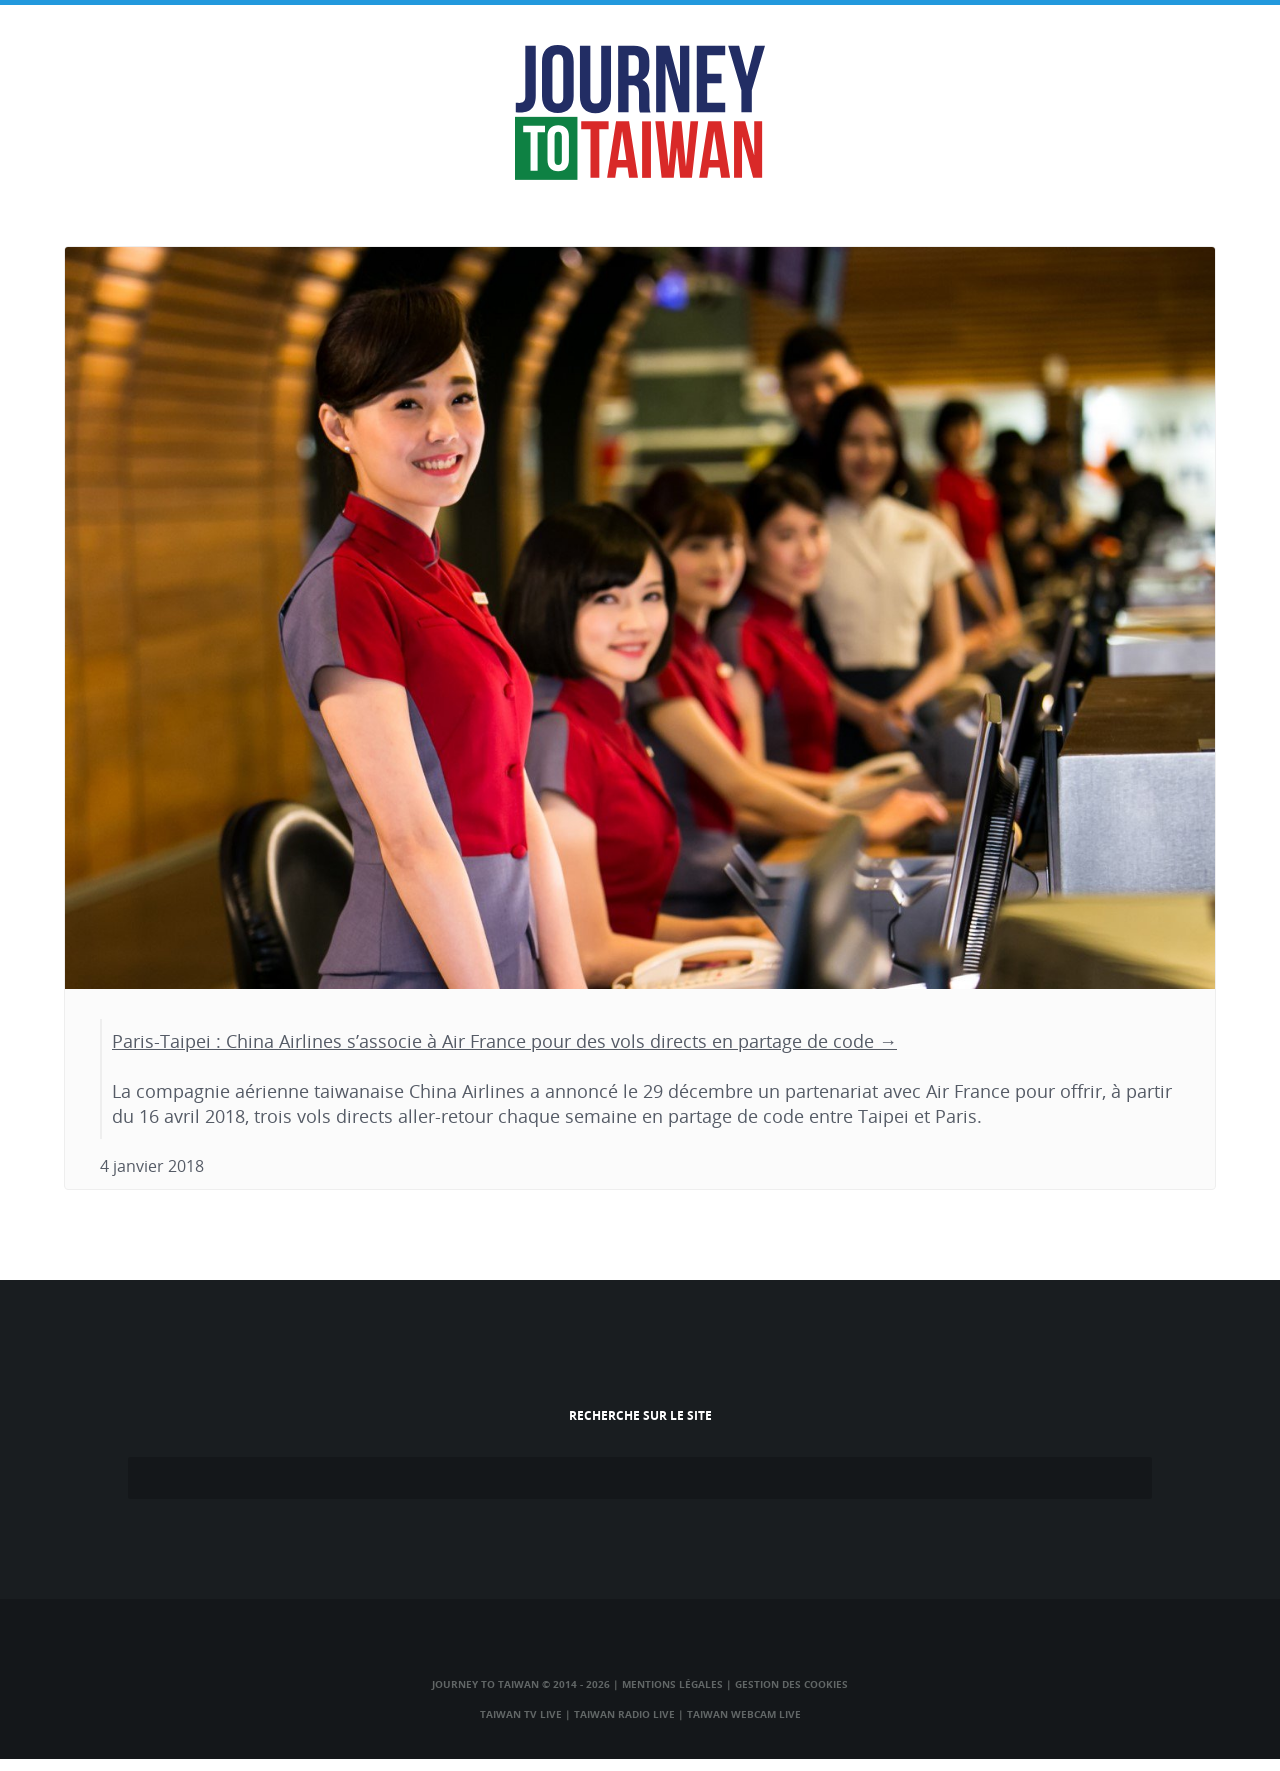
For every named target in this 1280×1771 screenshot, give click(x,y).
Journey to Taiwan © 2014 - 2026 (521, 1684)
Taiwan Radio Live (624, 1714)
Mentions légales (672, 1684)
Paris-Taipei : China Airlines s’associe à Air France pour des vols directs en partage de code (493, 1041)
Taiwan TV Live (521, 1714)
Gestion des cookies (791, 1684)
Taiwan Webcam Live (744, 1714)
